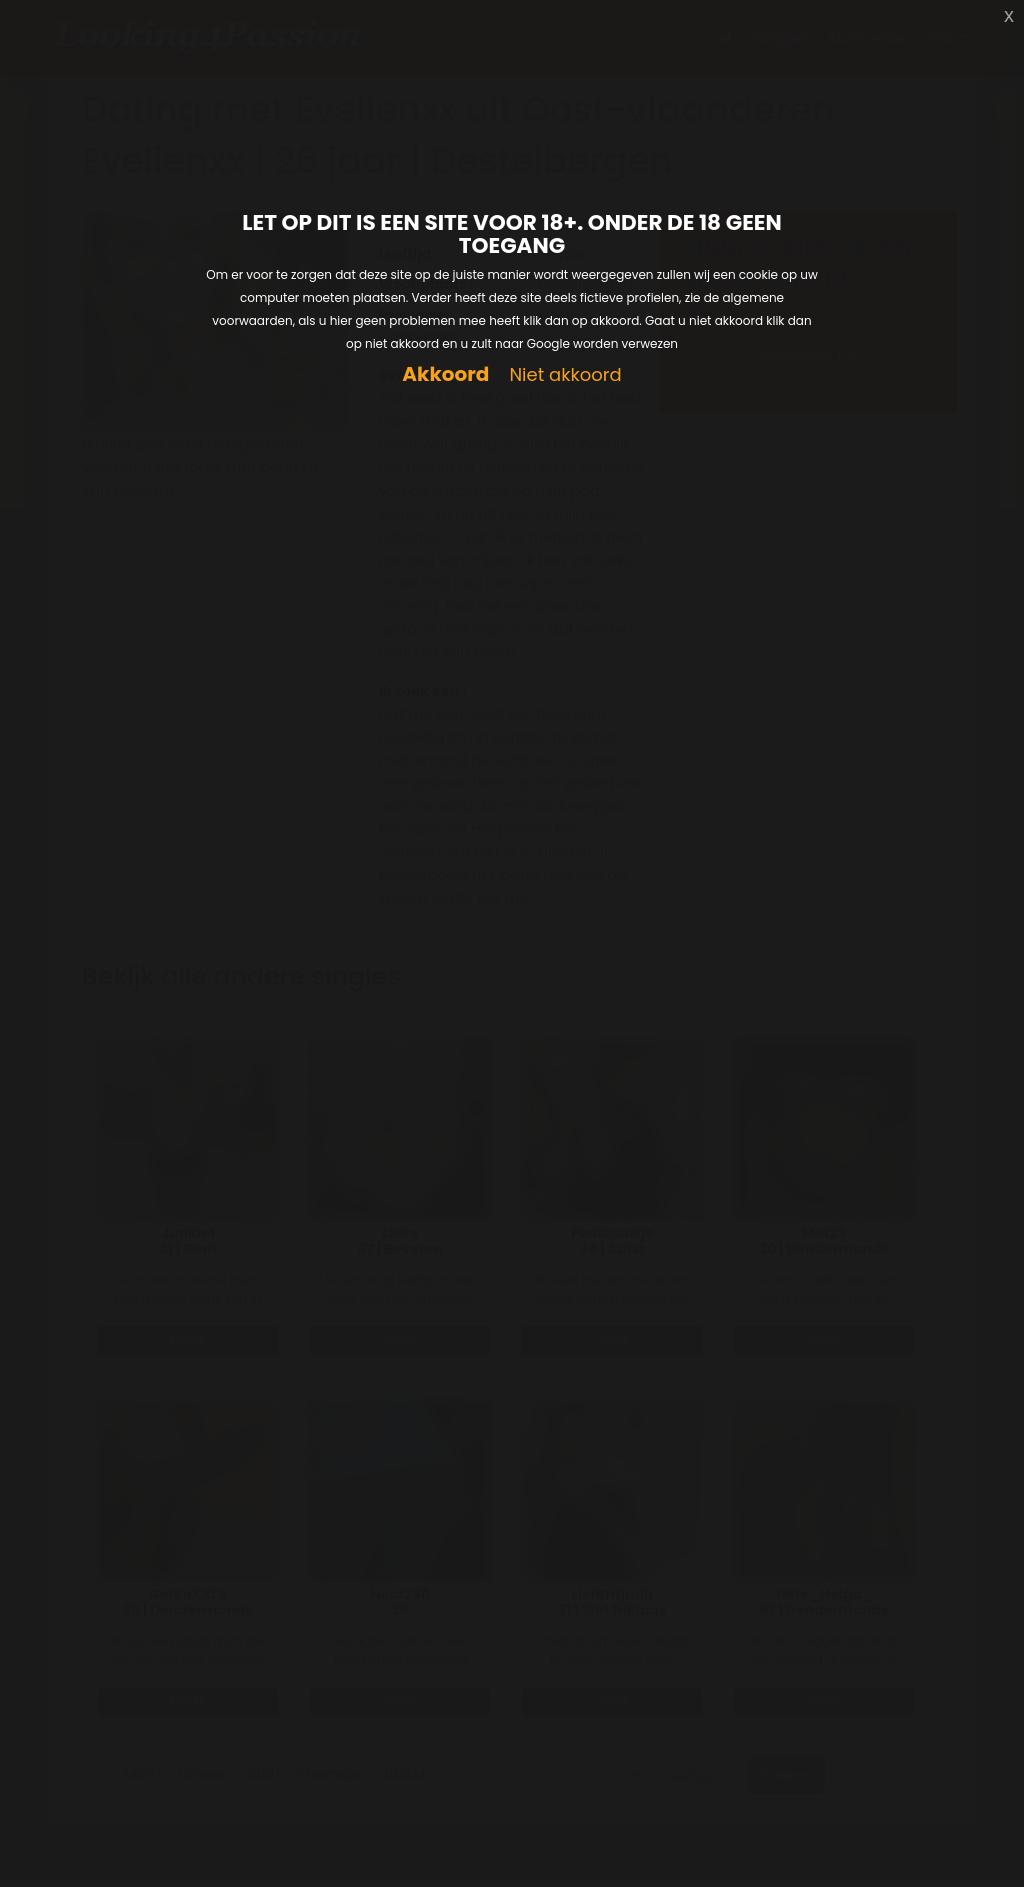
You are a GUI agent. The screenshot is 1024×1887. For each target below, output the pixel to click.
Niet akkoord (565, 375)
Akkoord (445, 374)
